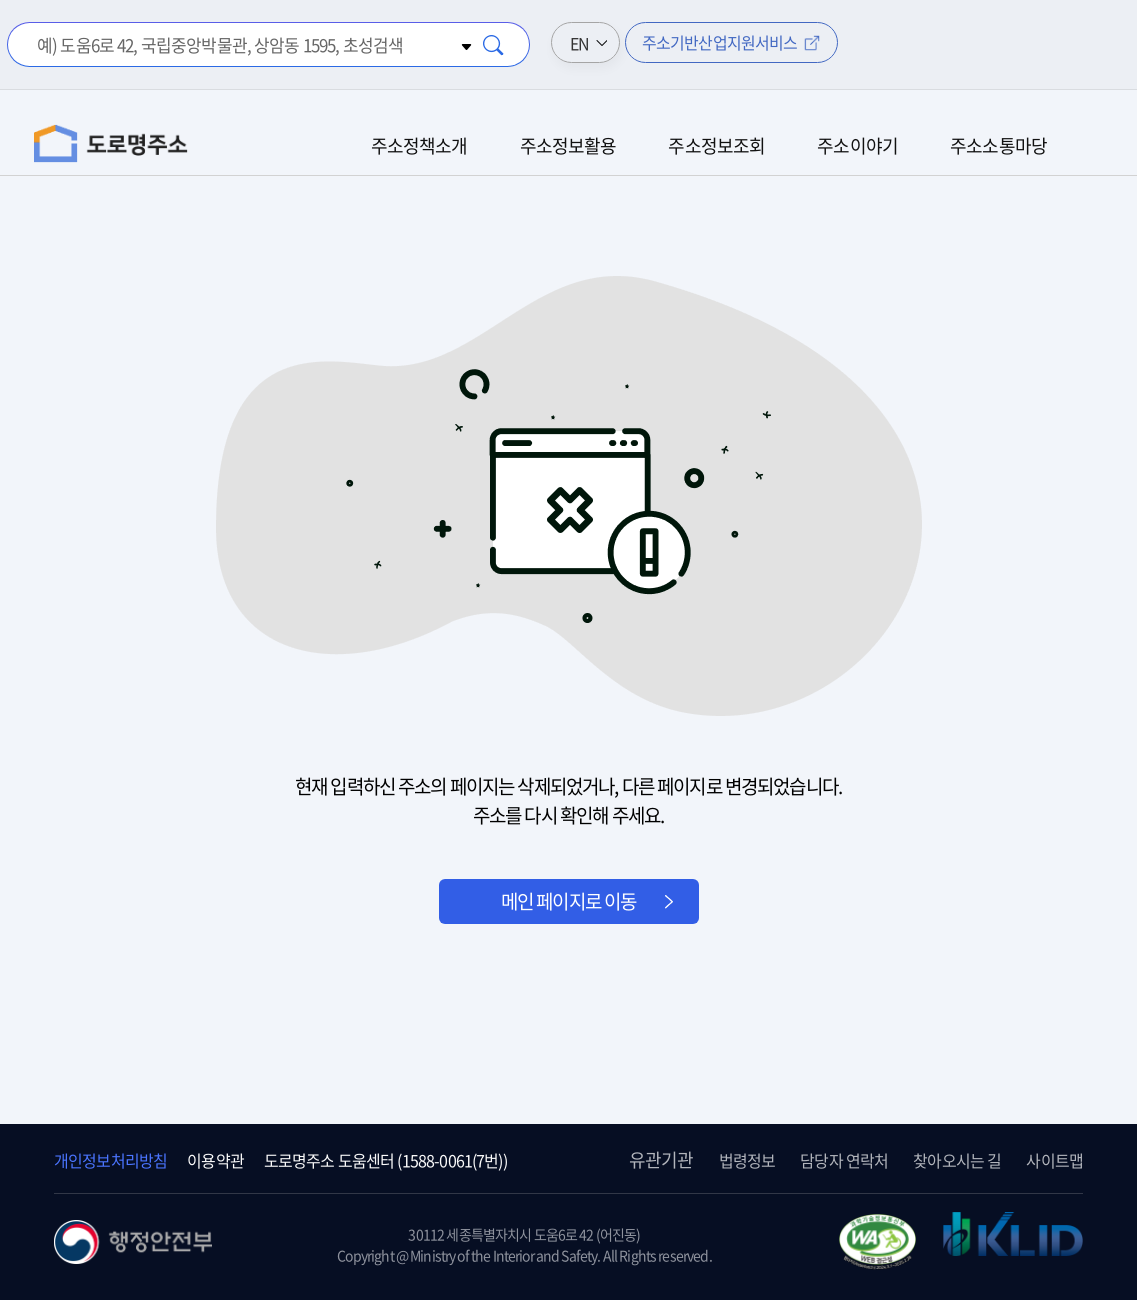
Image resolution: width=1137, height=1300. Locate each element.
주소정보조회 (716, 145)
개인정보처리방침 (110, 1160)
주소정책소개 (419, 145)
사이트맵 (1054, 1160)
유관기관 (661, 1159)
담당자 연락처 (844, 1160)
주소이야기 (857, 145)
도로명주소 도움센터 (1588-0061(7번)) (385, 1160)
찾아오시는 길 (957, 1160)
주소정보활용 (568, 145)
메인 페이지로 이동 (569, 901)
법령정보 (747, 1160)
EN (579, 43)
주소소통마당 (998, 145)
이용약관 (215, 1160)
